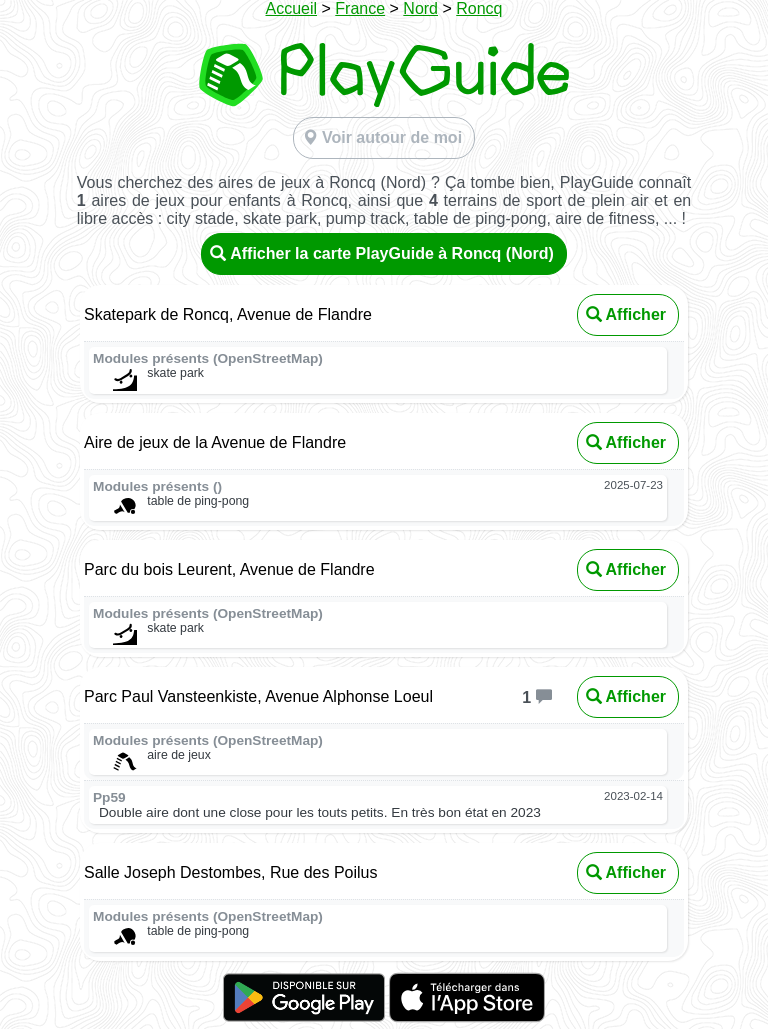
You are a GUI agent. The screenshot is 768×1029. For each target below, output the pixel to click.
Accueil (291, 8)
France (360, 8)
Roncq (479, 8)
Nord (420, 8)
